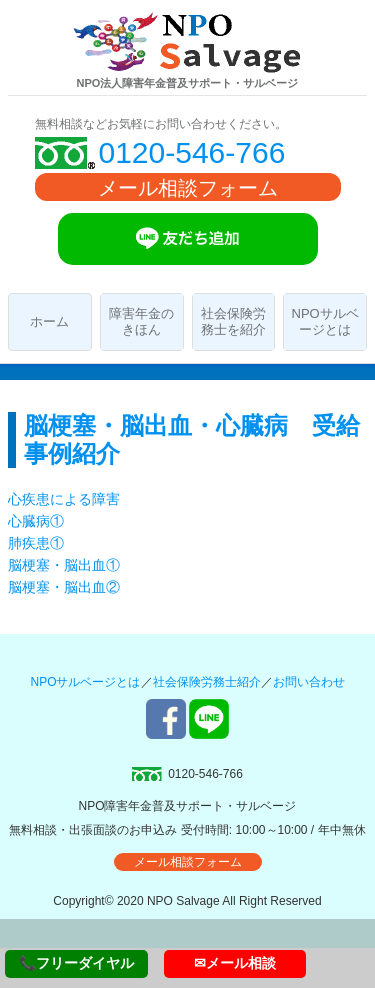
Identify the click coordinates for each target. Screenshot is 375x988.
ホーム (49, 321)
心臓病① (36, 521)
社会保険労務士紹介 (207, 682)
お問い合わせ (309, 682)
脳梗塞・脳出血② (64, 587)
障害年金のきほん (141, 321)
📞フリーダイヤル (76, 963)
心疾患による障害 (64, 499)
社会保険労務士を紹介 (233, 321)
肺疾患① (36, 543)
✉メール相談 (235, 963)
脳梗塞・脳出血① (64, 565)
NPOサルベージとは (325, 321)
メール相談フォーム (188, 188)
